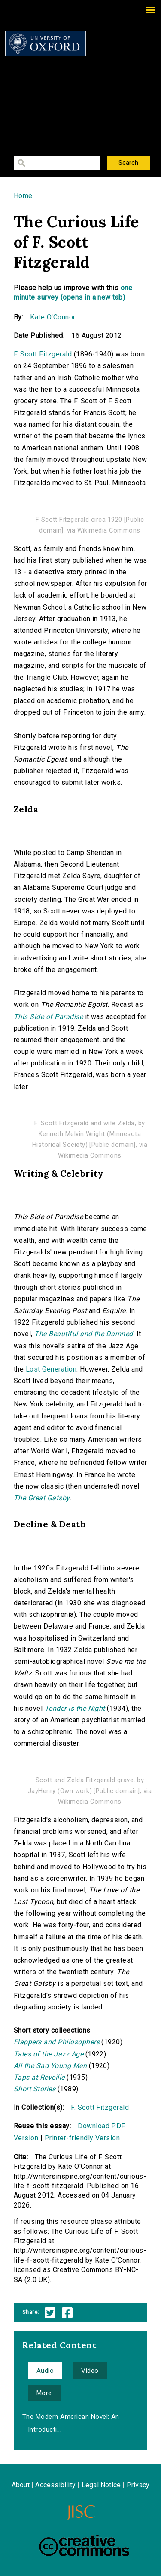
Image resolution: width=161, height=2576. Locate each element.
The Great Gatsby (42, 1498)
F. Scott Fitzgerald (43, 354)
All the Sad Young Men (50, 2066)
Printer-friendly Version (82, 2138)
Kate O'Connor (52, 317)
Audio (45, 2371)
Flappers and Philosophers (57, 2042)
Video (89, 2371)
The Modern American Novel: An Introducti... (70, 2423)
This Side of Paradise (48, 1016)
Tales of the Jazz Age (48, 2054)
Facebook (67, 2312)
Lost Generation (51, 1369)
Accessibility (55, 2485)
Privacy (138, 2485)
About (21, 2485)
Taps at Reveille (39, 2077)
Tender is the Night (75, 1708)
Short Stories (34, 2089)
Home (23, 196)
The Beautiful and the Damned (83, 1334)
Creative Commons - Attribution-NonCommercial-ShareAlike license (84, 2545)
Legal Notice (101, 2485)
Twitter (50, 2312)
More (44, 2393)
